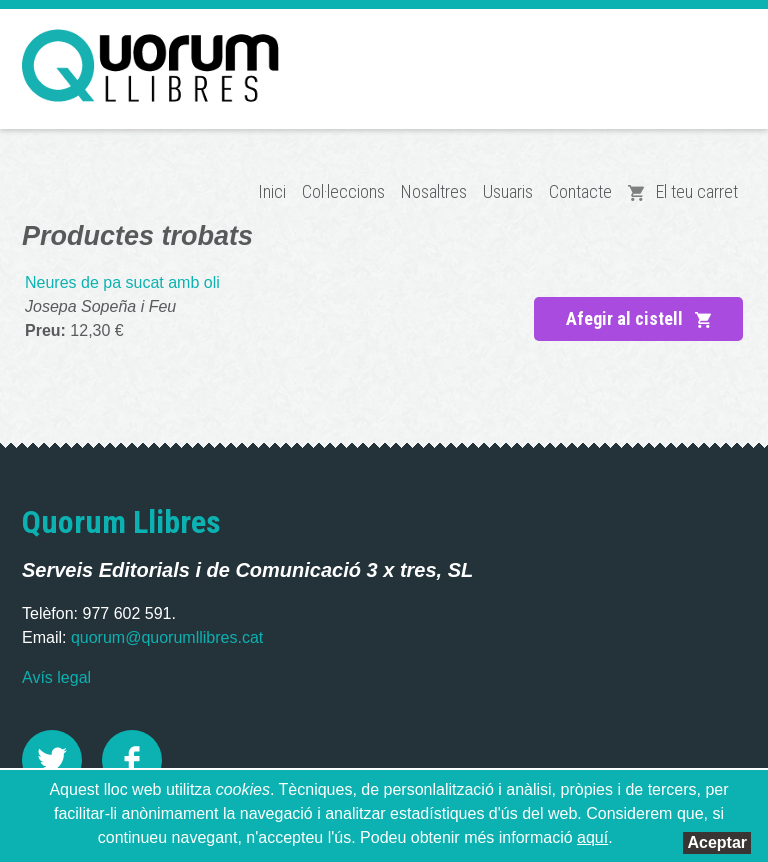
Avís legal (56, 677)
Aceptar (717, 842)
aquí (592, 837)
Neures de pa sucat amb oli (122, 282)
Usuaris (508, 191)
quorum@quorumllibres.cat (167, 637)
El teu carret (683, 191)
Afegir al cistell (638, 318)
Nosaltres (434, 191)
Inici (272, 191)
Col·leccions (343, 191)
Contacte (580, 191)
